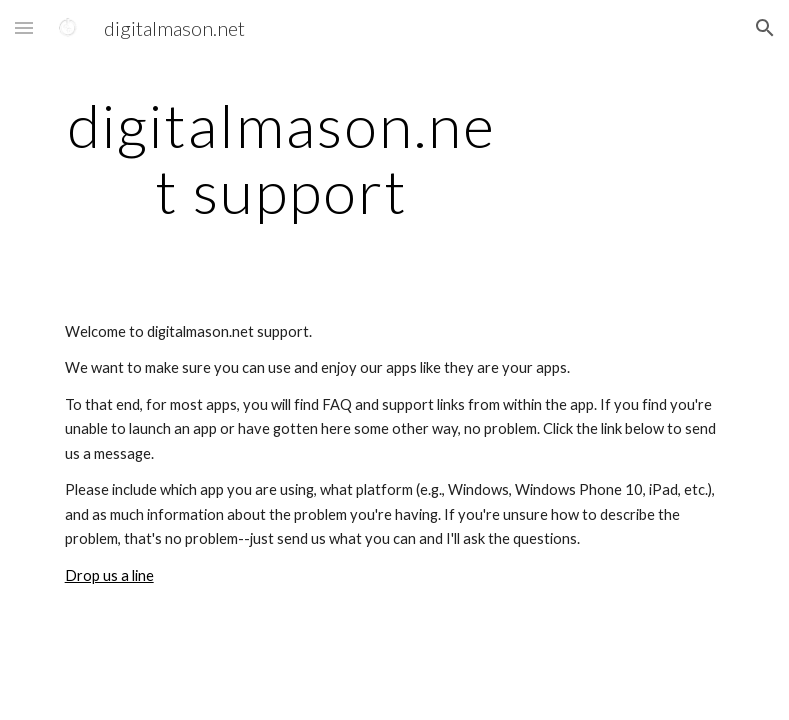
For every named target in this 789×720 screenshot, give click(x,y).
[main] (282, 158)
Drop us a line (109, 575)
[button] (24, 27)
